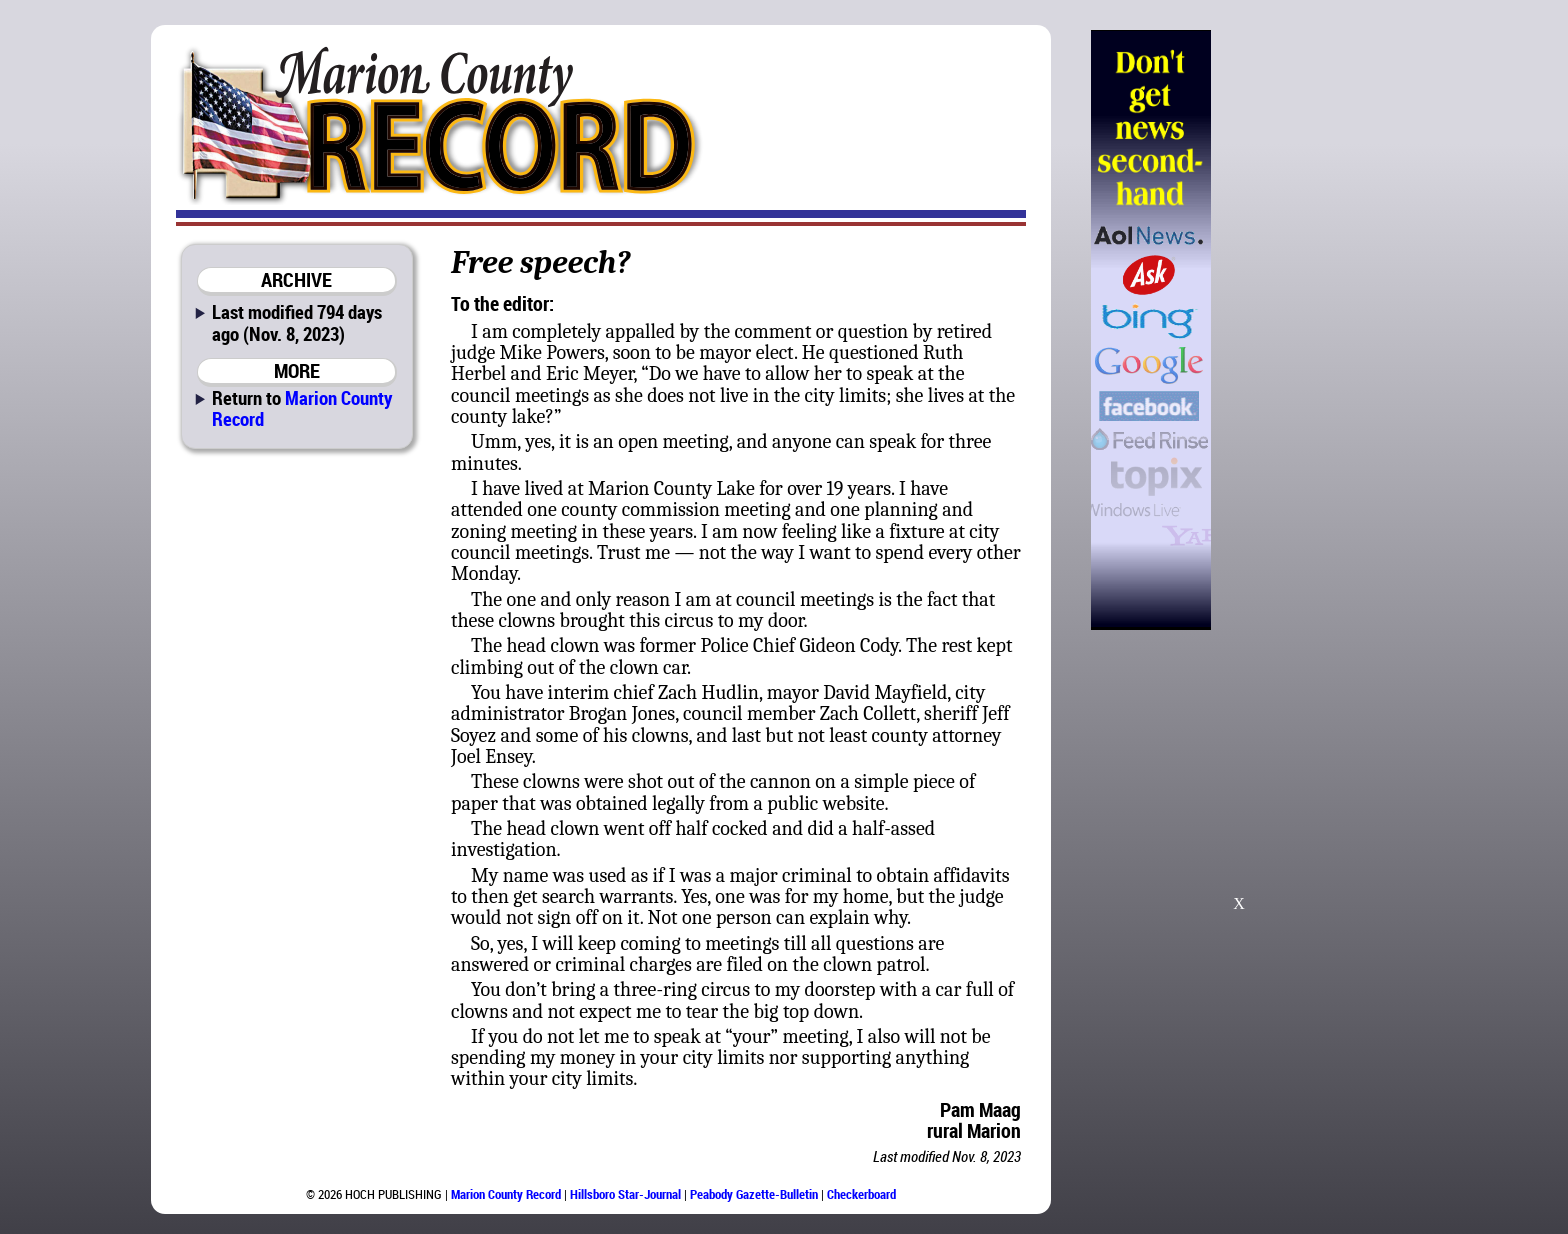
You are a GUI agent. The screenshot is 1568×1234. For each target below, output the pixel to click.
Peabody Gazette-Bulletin (754, 1194)
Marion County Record (302, 408)
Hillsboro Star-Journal (625, 1194)
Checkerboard (861, 1194)
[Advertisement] (1313, 330)
